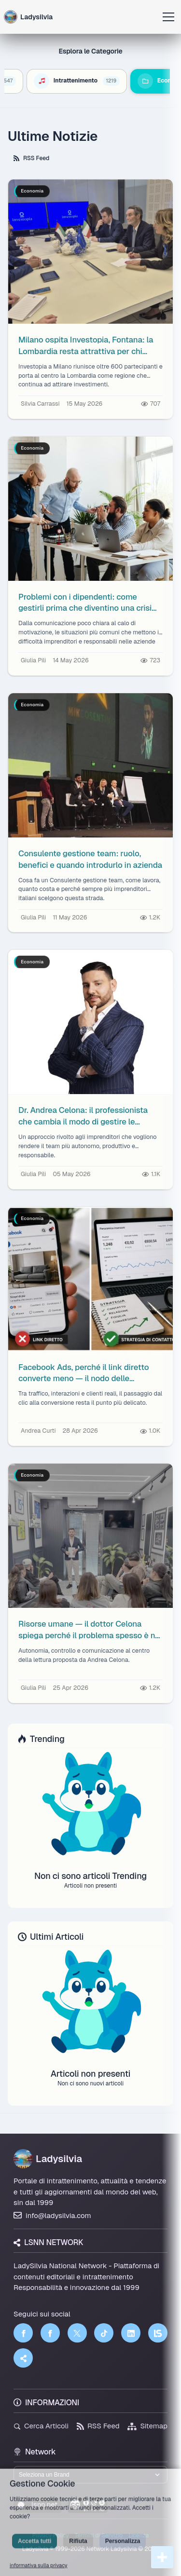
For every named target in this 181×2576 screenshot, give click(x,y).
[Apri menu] (168, 17)
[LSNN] (157, 2333)
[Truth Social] (23, 2358)
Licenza (138, 2535)
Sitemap (147, 2425)
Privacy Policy (50, 2535)
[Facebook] (23, 2333)
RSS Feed (31, 158)
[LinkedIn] (130, 2333)
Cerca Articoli (41, 2425)
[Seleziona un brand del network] (90, 2474)
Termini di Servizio (99, 2535)
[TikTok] (103, 2333)
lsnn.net (37, 2504)
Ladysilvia (48, 2158)
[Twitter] (77, 2333)
